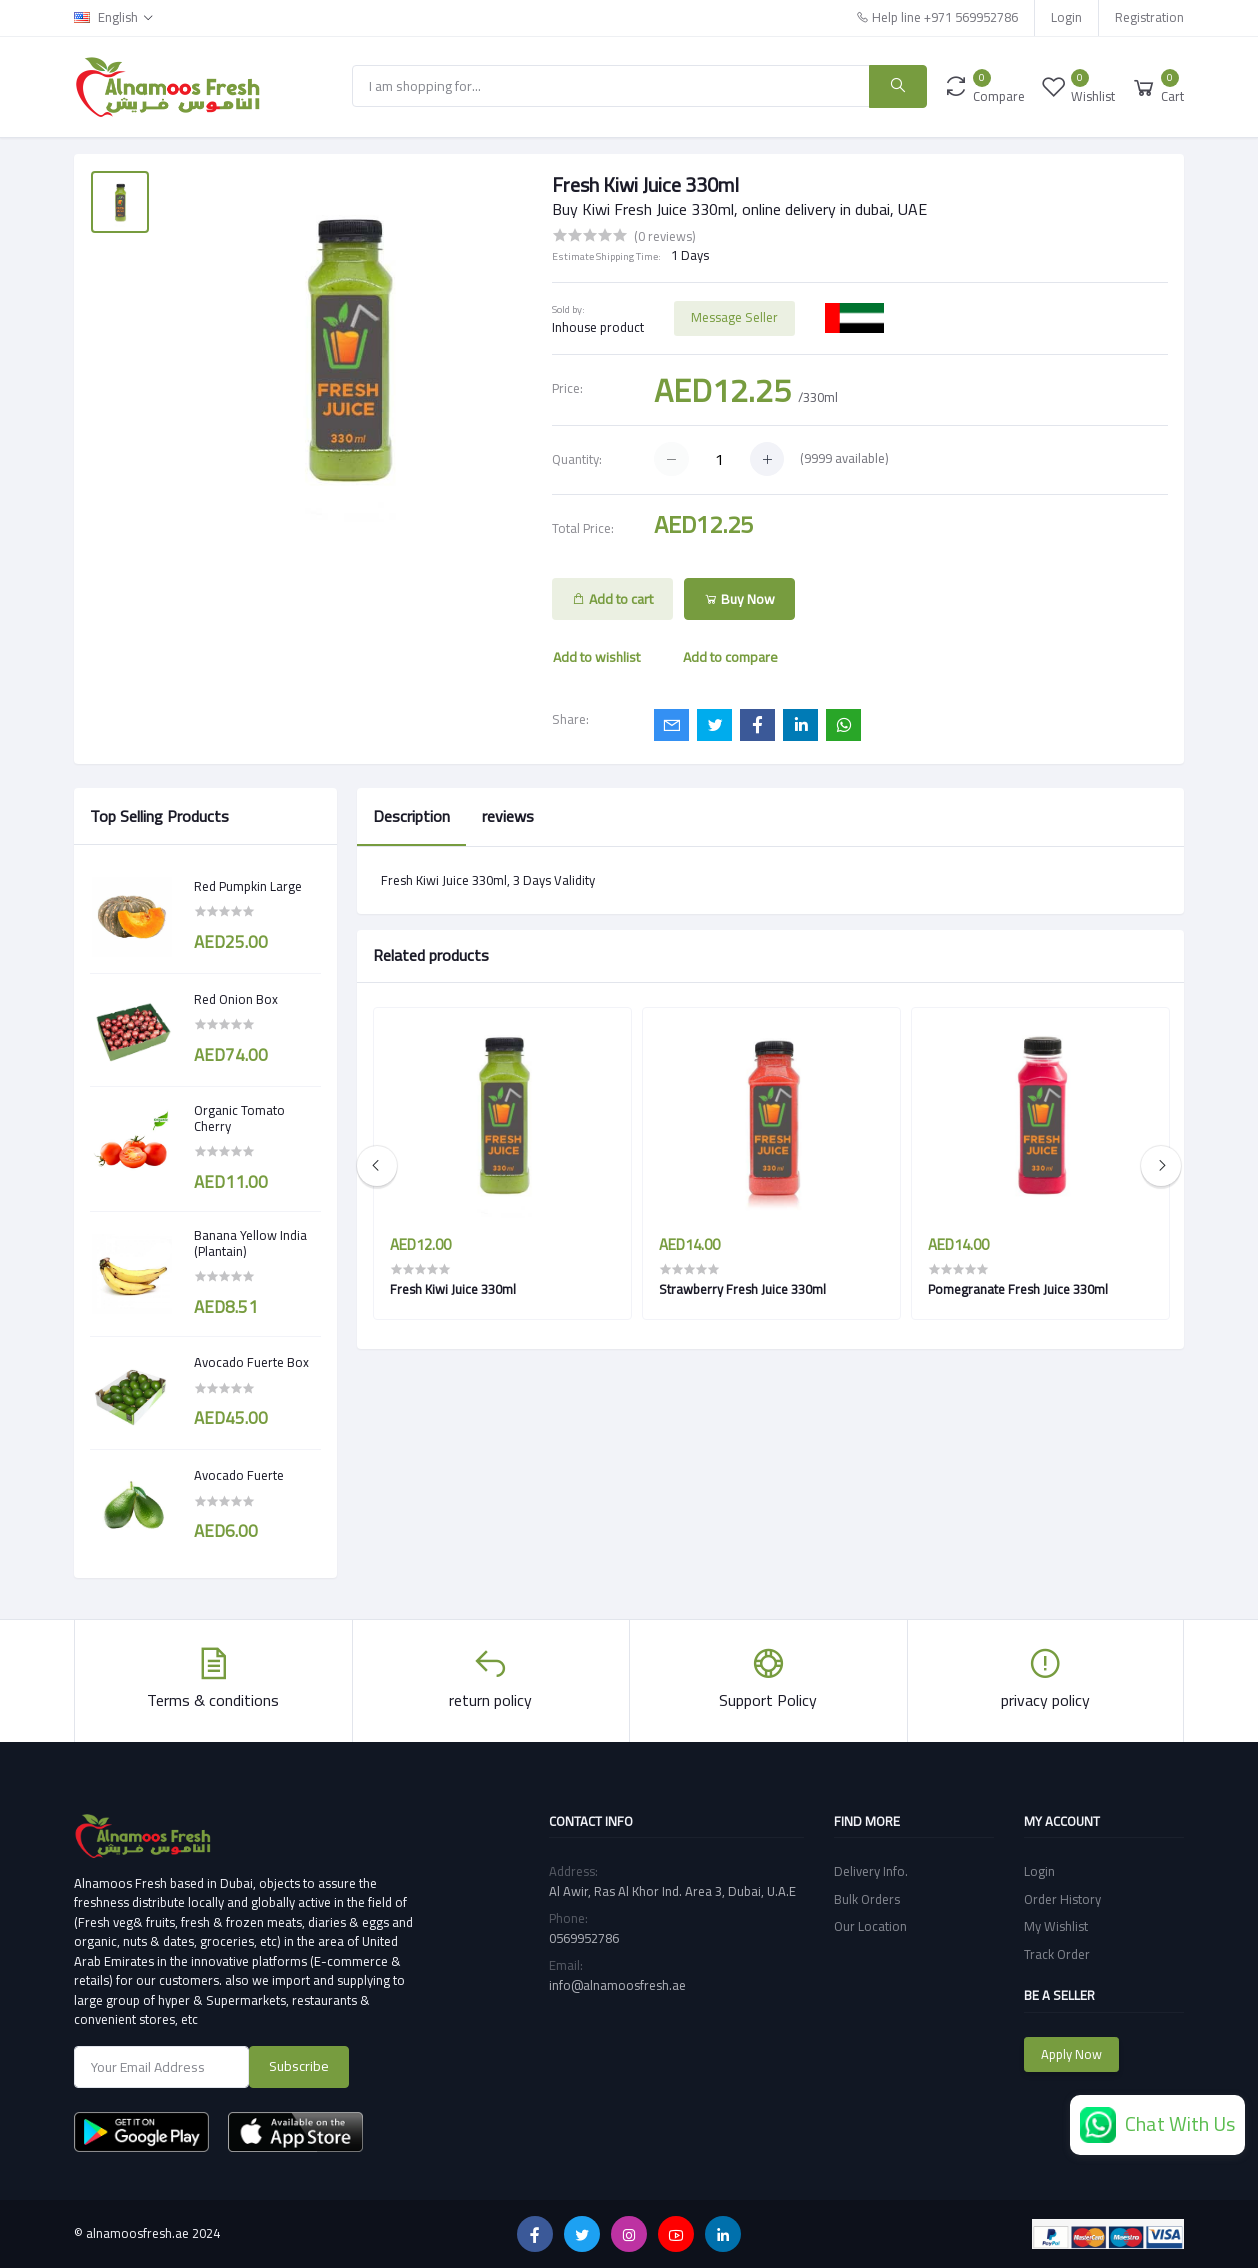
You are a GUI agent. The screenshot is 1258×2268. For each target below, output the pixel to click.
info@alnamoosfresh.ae (617, 1985)
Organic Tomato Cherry (239, 1118)
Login (1066, 17)
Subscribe (299, 2066)
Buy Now (739, 599)
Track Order (1057, 1954)
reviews (508, 816)
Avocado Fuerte (239, 1476)
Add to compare (730, 657)
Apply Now (1071, 2054)
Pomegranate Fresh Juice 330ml (1018, 1289)
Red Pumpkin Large (248, 887)
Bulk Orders (867, 1899)
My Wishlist (1056, 1926)
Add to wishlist (596, 657)
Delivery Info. (871, 1871)
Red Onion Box (236, 1000)
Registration (1149, 17)
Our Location (870, 1926)
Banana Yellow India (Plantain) (250, 1243)
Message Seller (734, 317)
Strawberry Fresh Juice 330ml (742, 1289)
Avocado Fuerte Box (251, 1363)
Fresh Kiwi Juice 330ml (453, 1289)
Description (411, 816)
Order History (1062, 1899)
